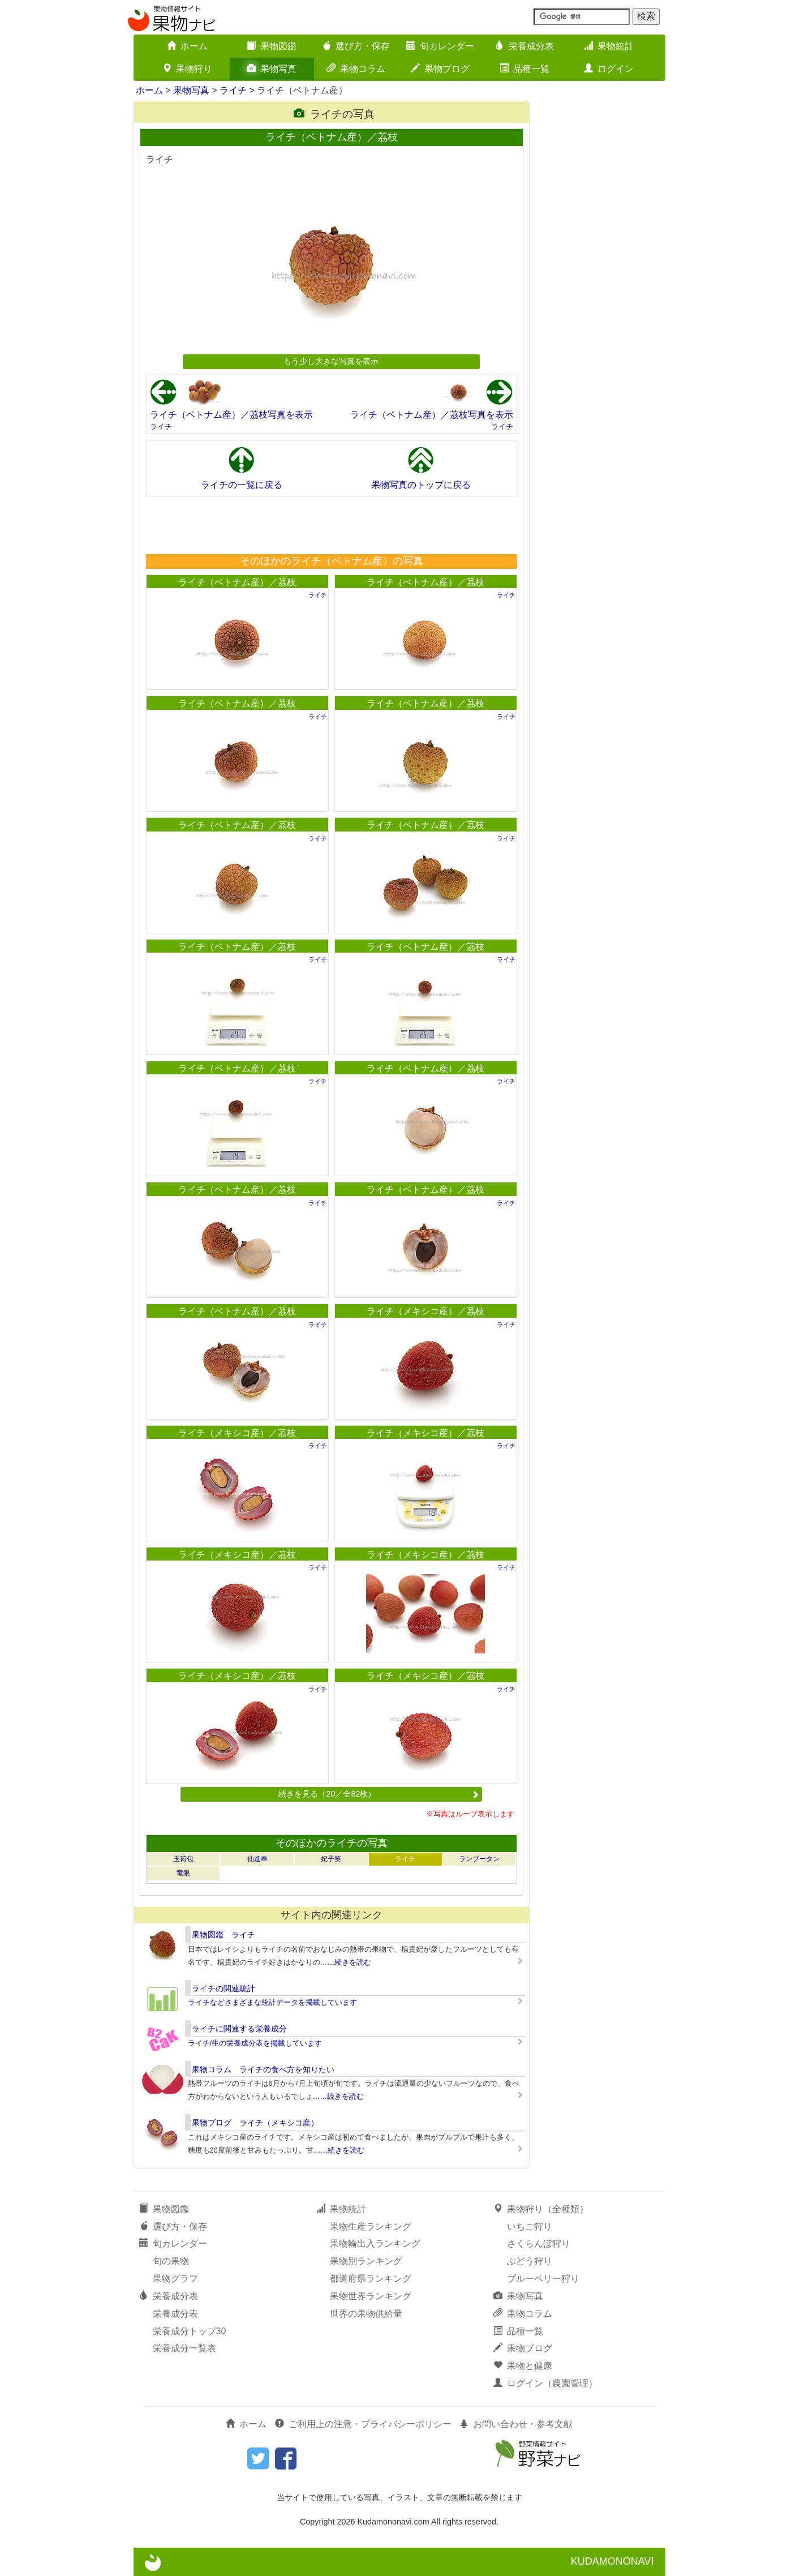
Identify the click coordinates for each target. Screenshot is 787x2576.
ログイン (609, 69)
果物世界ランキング (370, 2296)
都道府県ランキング (370, 2278)
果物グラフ (175, 2278)
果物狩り (187, 69)
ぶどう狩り (529, 2261)
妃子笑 (331, 1859)
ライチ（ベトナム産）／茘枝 (237, 582)
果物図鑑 (271, 46)
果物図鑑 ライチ (223, 1934)
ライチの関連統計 (223, 1988)
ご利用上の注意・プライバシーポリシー (363, 2424)
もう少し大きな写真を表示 (331, 361)
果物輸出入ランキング (375, 2243)
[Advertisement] (331, 525)
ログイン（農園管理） (545, 2383)
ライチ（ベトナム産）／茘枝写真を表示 (231, 414)
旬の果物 (171, 2261)
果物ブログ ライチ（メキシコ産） (255, 2122)
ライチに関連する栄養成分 (239, 2028)
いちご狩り (529, 2226)
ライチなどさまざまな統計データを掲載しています (272, 2002)
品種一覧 (524, 69)
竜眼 (183, 1873)
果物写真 (271, 69)
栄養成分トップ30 (189, 2331)
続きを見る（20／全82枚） (378, 1793)
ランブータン (479, 1859)
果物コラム (355, 69)
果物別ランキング (366, 2261)
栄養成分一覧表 (184, 2348)
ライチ (233, 90)
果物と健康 (522, 2366)
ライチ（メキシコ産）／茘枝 (425, 1311)
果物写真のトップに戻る (421, 485)
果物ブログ (440, 69)
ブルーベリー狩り (543, 2278)
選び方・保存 (356, 46)
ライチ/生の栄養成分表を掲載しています (255, 2043)
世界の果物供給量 (366, 2313)
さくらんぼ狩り (538, 2243)
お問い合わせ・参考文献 (516, 2424)
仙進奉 (257, 1859)
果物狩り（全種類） (540, 2209)
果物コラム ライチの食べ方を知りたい (263, 2069)
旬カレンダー (440, 46)
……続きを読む (346, 1962)
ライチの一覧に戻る (241, 485)
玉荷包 (183, 1859)
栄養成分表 (524, 46)
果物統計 (609, 46)
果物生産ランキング (370, 2226)
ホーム (187, 46)
